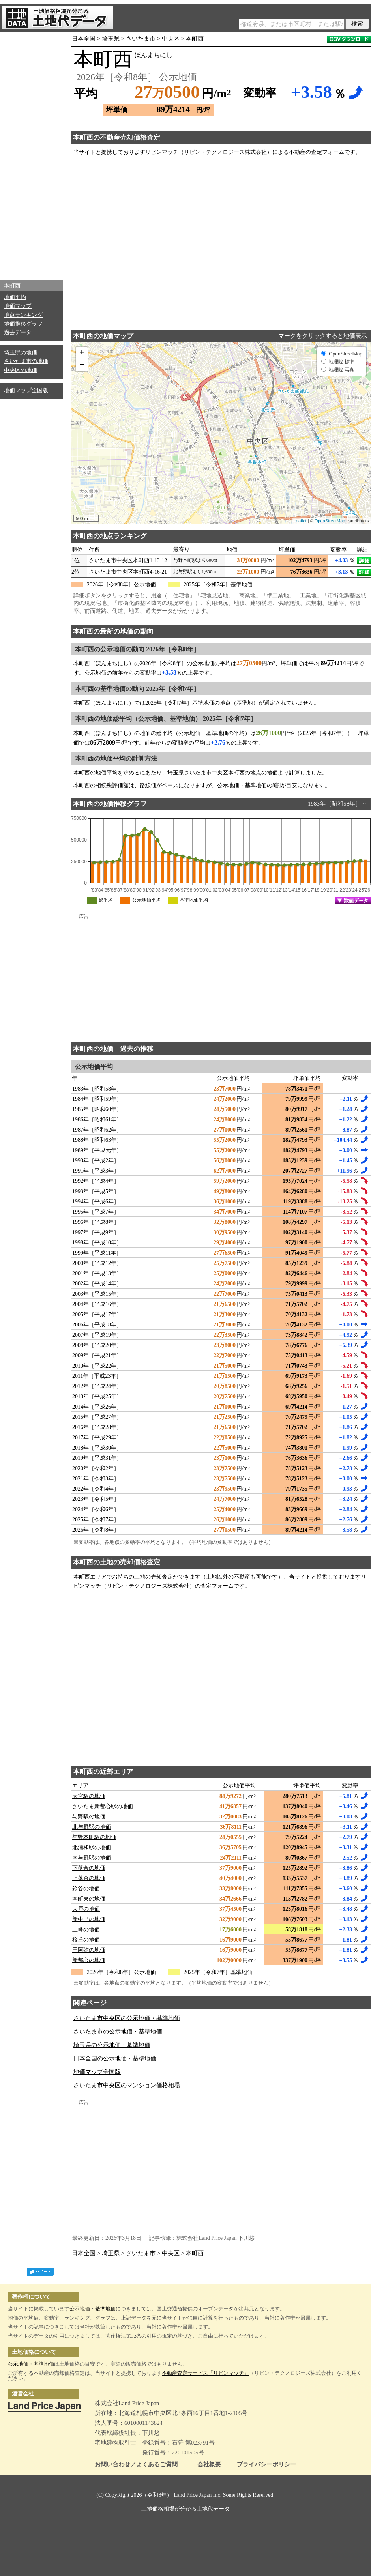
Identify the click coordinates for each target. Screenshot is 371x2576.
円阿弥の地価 (88, 1950)
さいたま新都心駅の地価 (102, 1806)
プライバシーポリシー (266, 2464)
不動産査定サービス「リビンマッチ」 (205, 2373)
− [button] (81, 365)
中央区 (171, 39)
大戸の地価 (86, 1909)
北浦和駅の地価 (91, 1847)
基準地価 (105, 2309)
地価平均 (15, 297)
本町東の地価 (88, 1899)
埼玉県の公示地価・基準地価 (111, 2045)
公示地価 (79, 2309)
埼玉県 (111, 39)
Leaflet (300, 520)
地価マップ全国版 (26, 390)
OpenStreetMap (330, 520)
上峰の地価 (86, 1929)
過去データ (18, 332)
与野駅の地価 (88, 1817)
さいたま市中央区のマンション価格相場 (126, 2085)
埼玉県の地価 (20, 352)
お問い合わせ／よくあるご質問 (136, 2464)
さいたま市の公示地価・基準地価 (117, 2031)
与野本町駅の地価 (94, 1837)
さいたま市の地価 (26, 361)
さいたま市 (141, 39)
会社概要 (209, 2464)
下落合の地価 (88, 1868)
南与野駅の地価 (91, 1858)
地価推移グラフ (23, 324)
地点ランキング (23, 315)
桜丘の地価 (86, 1940)
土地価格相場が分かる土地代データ (185, 2509)
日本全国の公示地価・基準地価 (114, 2058)
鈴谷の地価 (86, 1888)
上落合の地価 (88, 1878)
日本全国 (84, 39)
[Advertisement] (31, 154)
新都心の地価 (88, 1960)
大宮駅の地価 (88, 1796)
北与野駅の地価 (91, 1827)
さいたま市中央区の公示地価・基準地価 (126, 2018)
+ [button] (81, 353)
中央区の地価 (20, 370)
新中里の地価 (88, 1919)
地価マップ (18, 306)
